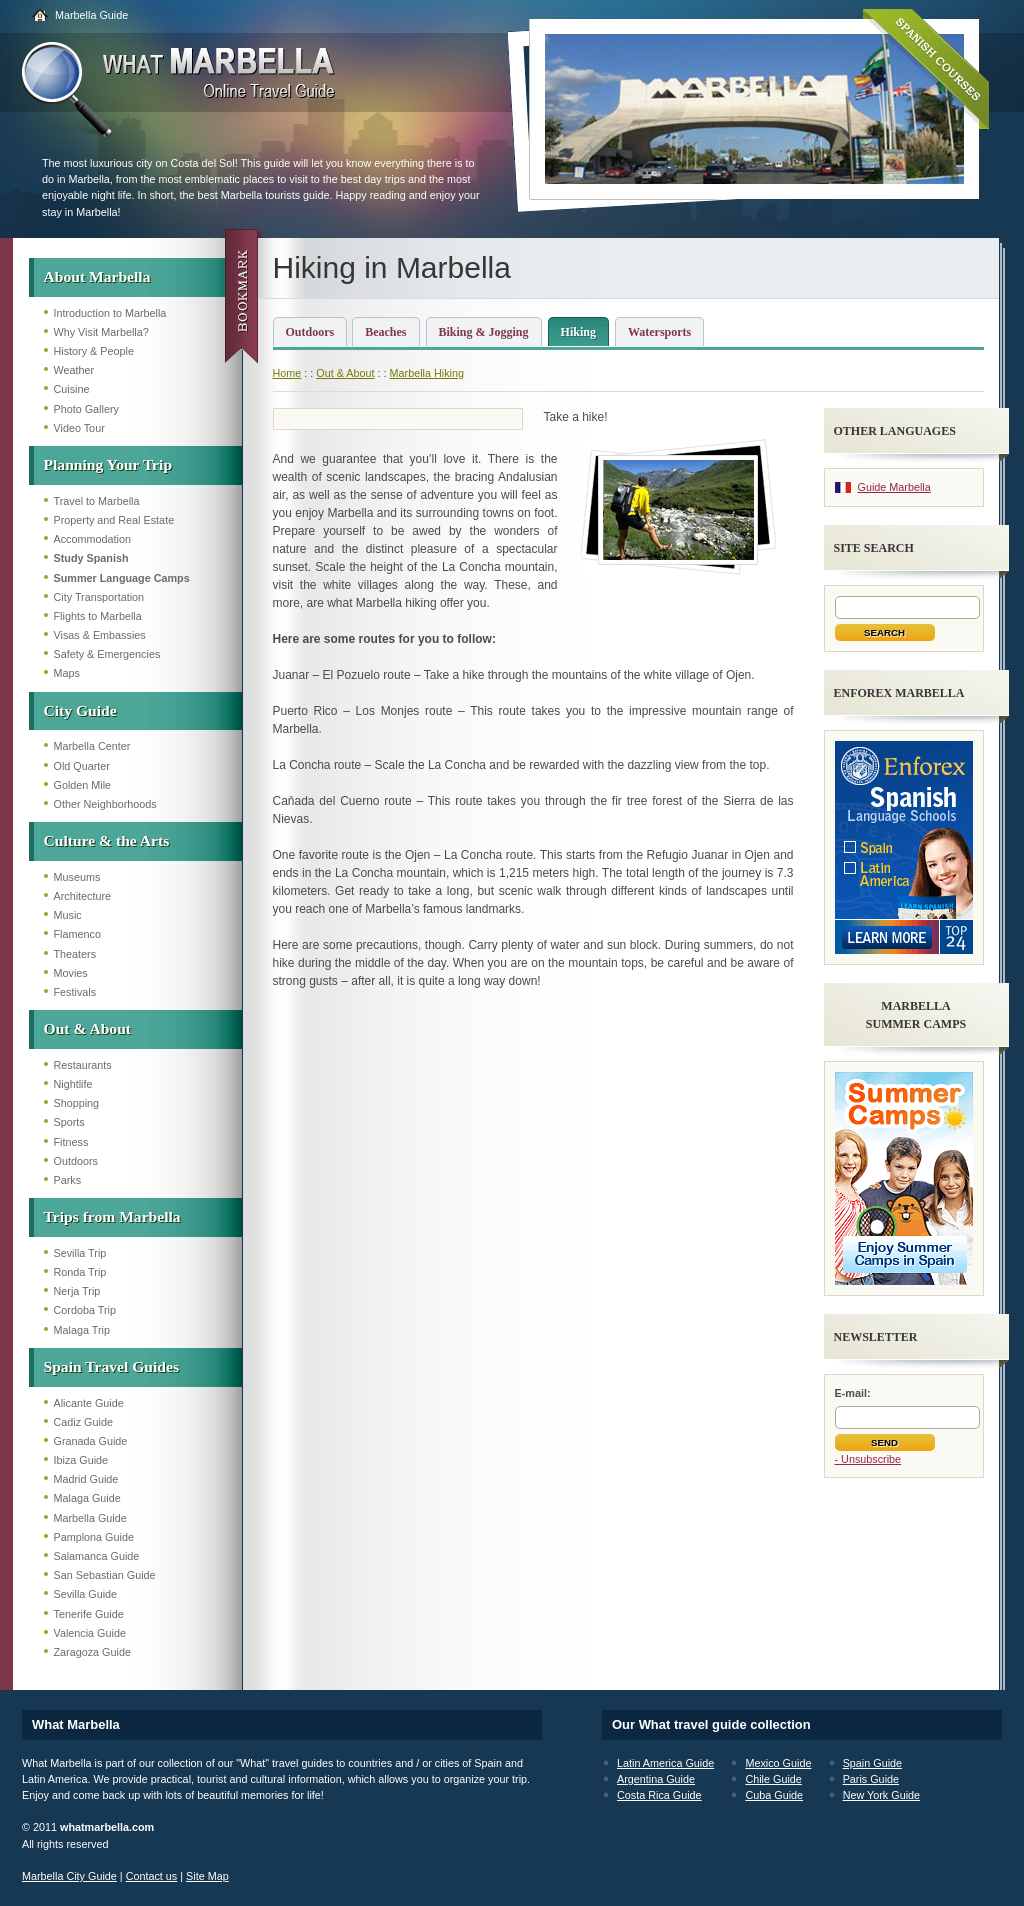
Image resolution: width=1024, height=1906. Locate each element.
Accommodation (92, 539)
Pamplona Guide (94, 1537)
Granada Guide (91, 1441)
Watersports (659, 332)
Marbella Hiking (427, 373)
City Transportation (99, 597)
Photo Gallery (86, 409)
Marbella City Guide (69, 1876)
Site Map (207, 1876)
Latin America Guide (665, 1763)
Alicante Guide (89, 1403)
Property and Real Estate (114, 520)
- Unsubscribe (868, 1459)
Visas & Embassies (100, 635)
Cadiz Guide (83, 1422)
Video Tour (79, 428)
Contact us (152, 1876)
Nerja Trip (77, 1291)
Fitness (71, 1142)
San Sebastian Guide (105, 1575)
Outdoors (76, 1161)
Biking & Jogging (484, 332)
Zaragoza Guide (92, 1652)
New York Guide (881, 1795)
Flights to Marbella (98, 616)
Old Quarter (82, 766)
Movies (71, 973)
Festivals (75, 992)
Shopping (77, 1103)
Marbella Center (92, 746)
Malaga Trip (82, 1330)
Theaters (75, 954)
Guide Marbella (894, 487)
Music (68, 915)
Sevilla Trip (80, 1253)
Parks (68, 1180)
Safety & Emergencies (107, 654)
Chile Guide (773, 1779)
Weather (74, 370)
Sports (69, 1122)
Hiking (578, 332)
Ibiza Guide (81, 1460)
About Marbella (97, 276)
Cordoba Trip (85, 1310)
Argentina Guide (656, 1779)
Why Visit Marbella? (101, 332)
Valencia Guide (90, 1633)
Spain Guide (872, 1763)
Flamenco (77, 934)
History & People (94, 351)
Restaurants (83, 1065)
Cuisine (72, 389)
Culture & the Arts (107, 840)
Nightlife (73, 1084)
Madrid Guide (86, 1479)
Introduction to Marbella (110, 313)
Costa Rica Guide (659, 1795)
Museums (77, 877)
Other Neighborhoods (105, 804)
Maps (67, 673)
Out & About (88, 1028)
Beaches (385, 332)
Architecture (83, 896)
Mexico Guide (778, 1763)
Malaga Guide (87, 1498)
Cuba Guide (774, 1795)
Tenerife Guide (89, 1614)
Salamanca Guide (97, 1556)
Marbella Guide (91, 15)
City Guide (80, 710)
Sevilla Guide (86, 1594)
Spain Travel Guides (111, 1366)
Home (287, 373)
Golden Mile (83, 785)
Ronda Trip (80, 1272)
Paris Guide (871, 1779)
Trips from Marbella (112, 1216)
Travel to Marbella (97, 501)
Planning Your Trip (108, 464)
